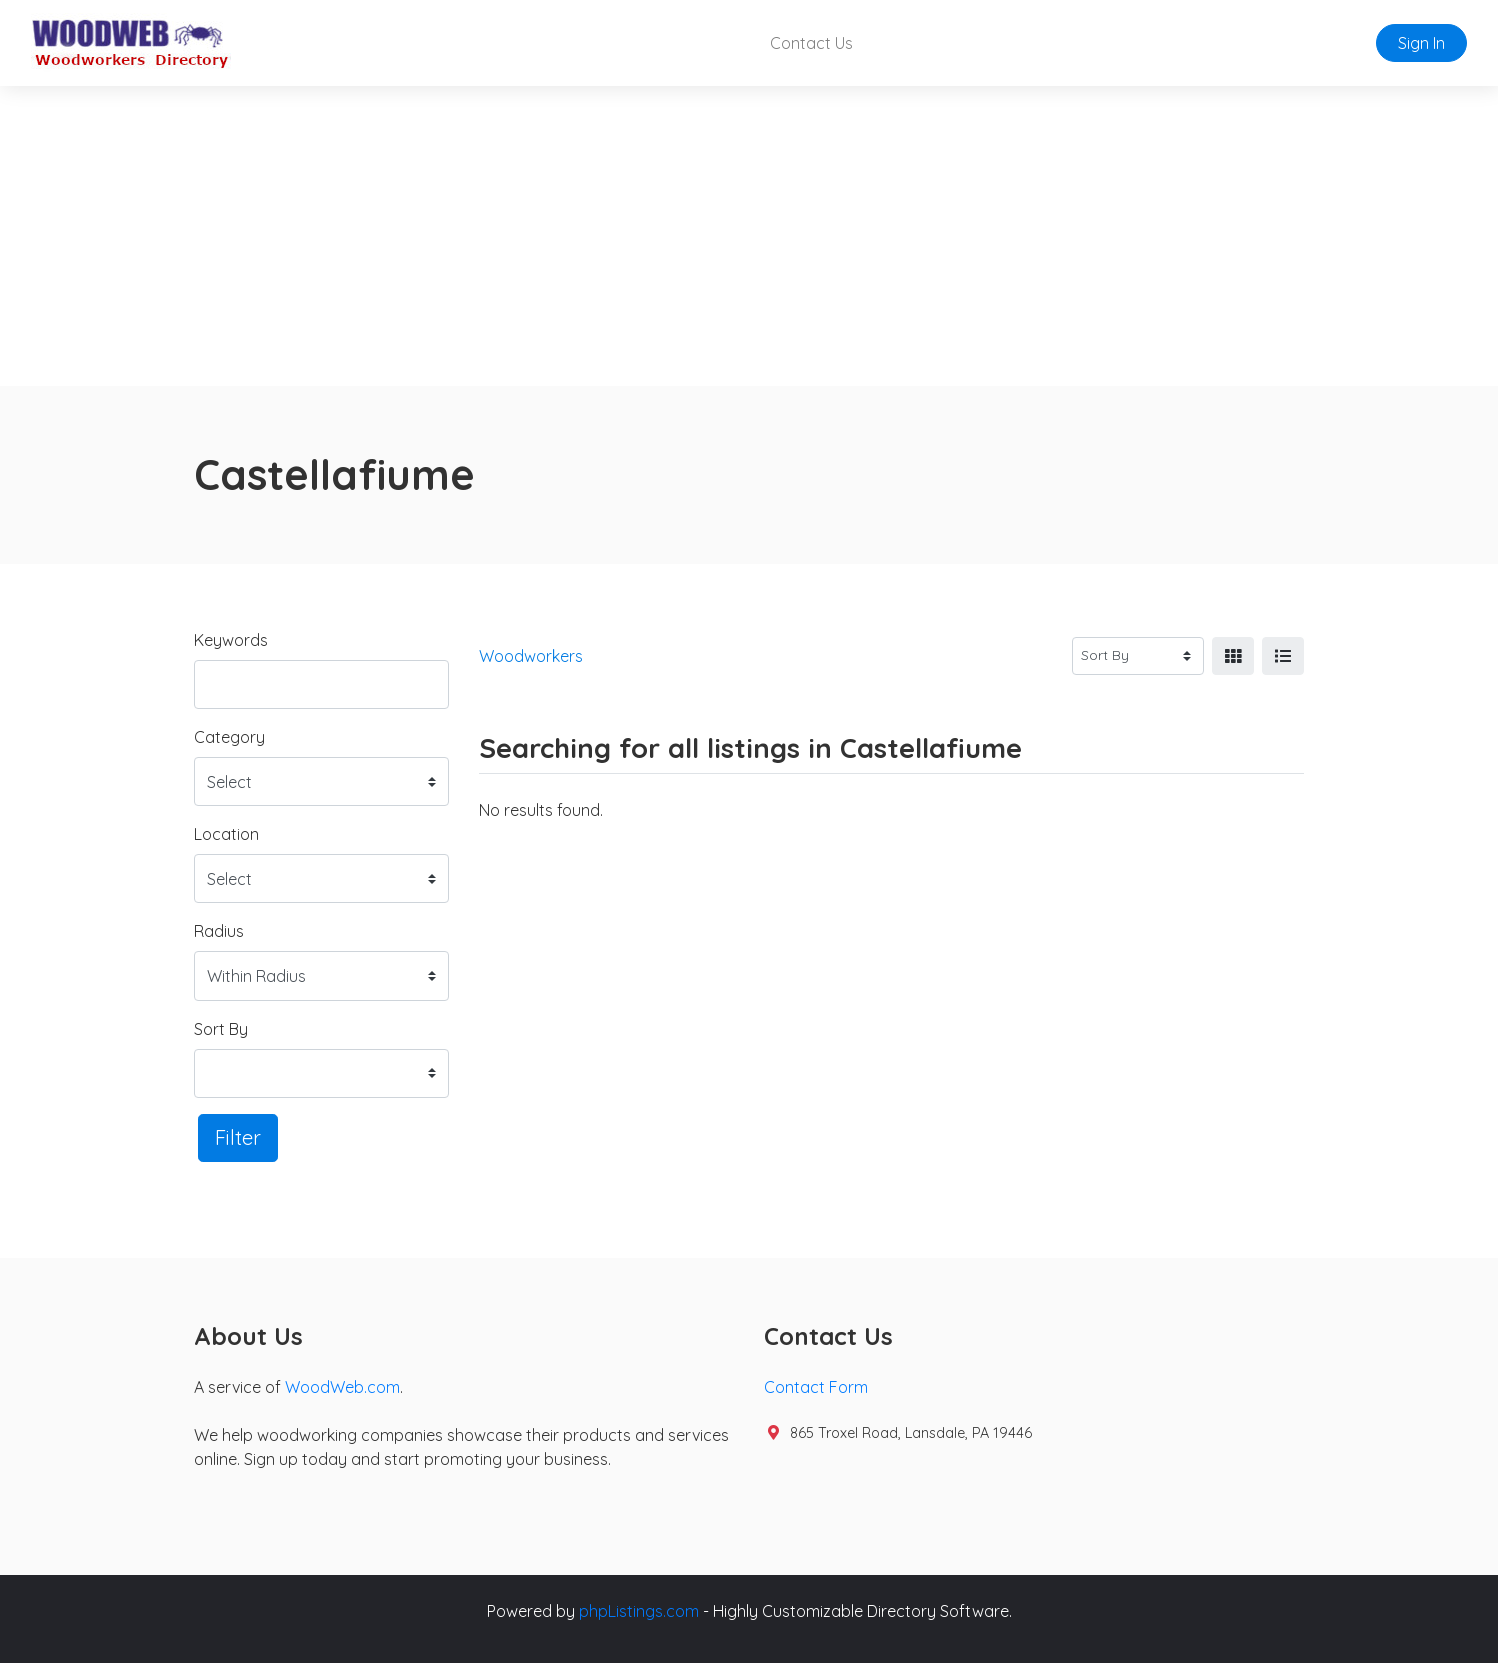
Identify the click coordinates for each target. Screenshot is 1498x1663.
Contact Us (811, 43)
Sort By (221, 1029)
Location (226, 834)
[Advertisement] (749, 236)
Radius (219, 931)
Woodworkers (531, 656)
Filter (238, 1137)
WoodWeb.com (342, 1387)
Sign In (1421, 43)
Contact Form (816, 1387)
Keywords (231, 640)
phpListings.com (639, 1611)
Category (229, 737)
